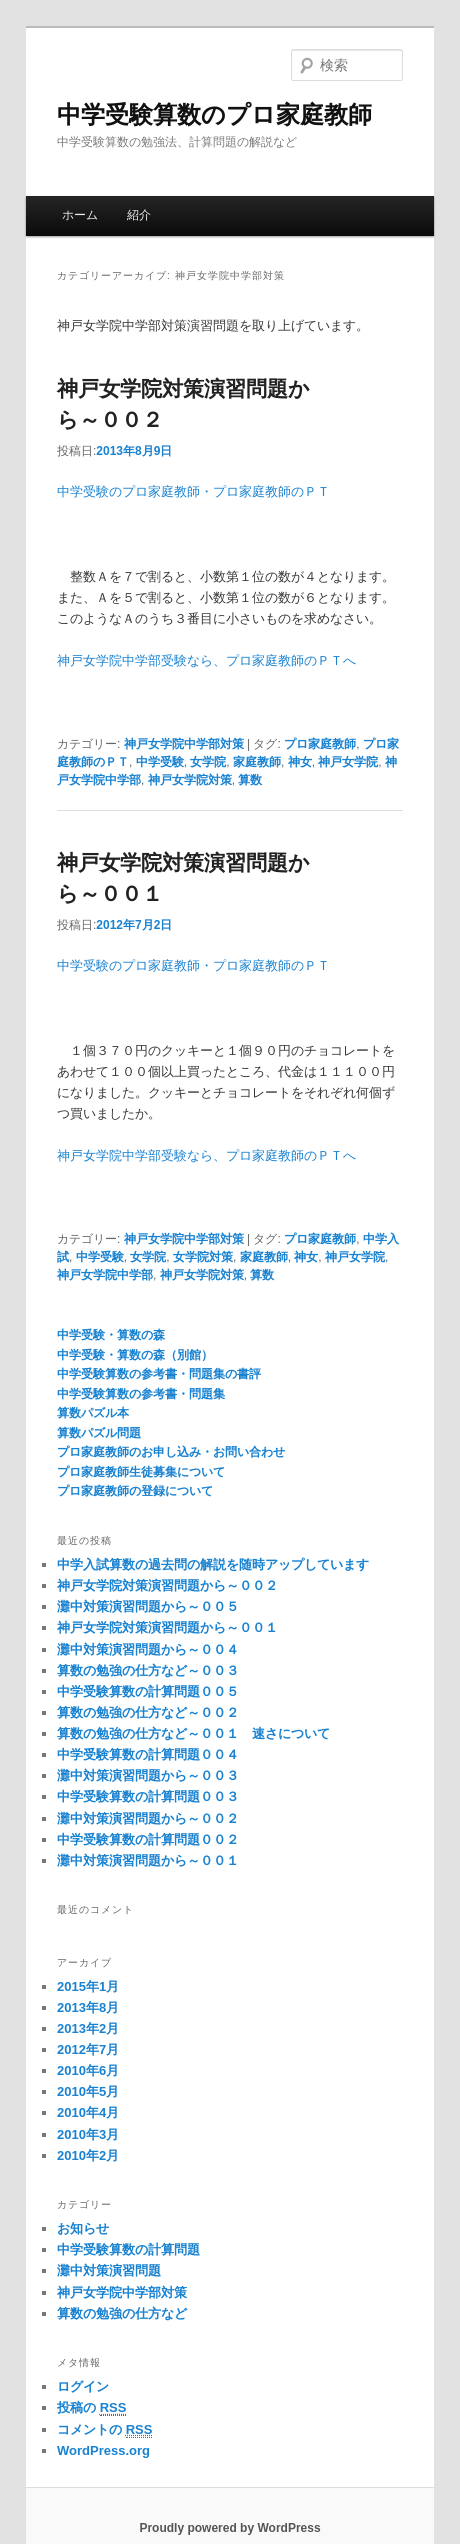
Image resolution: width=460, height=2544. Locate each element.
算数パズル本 (93, 1413)
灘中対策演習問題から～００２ (148, 1818)
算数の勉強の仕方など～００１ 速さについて (193, 1733)
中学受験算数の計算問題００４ (148, 1754)
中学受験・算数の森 (111, 1335)
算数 (250, 780)
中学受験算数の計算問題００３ (148, 1796)
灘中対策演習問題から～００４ (148, 1649)
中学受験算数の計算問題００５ (148, 1691)
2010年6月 (88, 2070)
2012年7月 (88, 2049)
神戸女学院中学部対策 (184, 744)
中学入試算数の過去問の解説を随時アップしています (213, 1564)
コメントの (104, 2430)
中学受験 (160, 762)
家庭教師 (257, 762)
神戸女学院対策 (190, 780)
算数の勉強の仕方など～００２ (148, 1712)
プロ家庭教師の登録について (135, 1491)
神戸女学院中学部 (105, 1275)
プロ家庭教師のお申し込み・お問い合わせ (171, 1452)
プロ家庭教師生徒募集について (141, 1472)
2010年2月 (88, 2155)
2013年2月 (88, 2028)
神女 (300, 762)
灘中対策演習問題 (109, 2270)
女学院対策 (203, 1257)
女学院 (208, 762)
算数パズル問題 (99, 1433)
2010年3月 (88, 2134)
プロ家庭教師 (320, 744)
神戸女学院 (348, 762)
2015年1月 (88, 1986)
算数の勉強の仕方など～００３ (148, 1670)
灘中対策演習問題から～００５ (148, 1606)
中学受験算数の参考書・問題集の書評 (159, 1374)
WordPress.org (103, 2450)
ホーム (80, 215)
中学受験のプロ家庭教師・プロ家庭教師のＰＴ (193, 491)
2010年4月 (88, 2112)
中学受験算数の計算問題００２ (148, 1839)
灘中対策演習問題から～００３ (148, 1775)
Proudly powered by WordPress (229, 2528)
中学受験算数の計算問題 (128, 2249)
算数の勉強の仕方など (122, 2313)
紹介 (139, 215)
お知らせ (83, 2228)
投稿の (91, 2408)
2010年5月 (88, 2091)
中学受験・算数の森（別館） (135, 1355)
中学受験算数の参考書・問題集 (141, 1394)
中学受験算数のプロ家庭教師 (214, 114)
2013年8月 (88, 2007)
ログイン (83, 2386)
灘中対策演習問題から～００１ (148, 1860)
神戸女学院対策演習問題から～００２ (167, 1585)
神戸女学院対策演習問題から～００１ (167, 1627)
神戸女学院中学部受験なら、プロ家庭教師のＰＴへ (206, 660)
